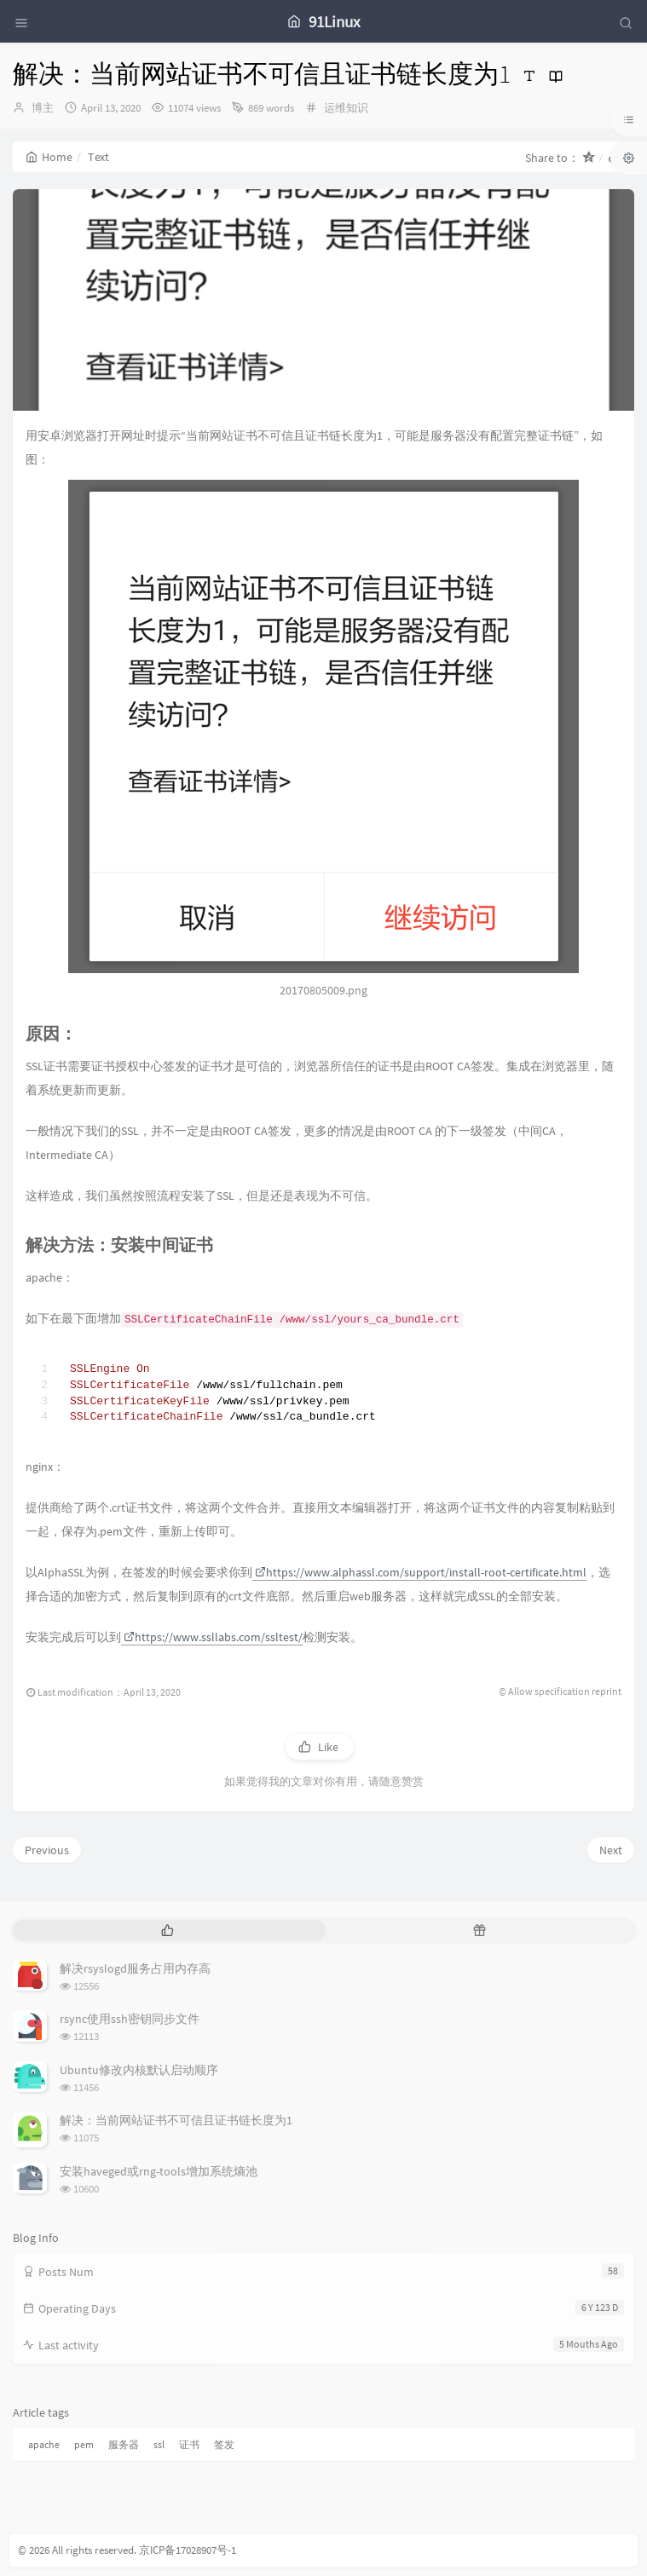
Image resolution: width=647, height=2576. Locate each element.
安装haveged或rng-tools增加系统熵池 (158, 2171)
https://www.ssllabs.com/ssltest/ (213, 1637)
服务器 (123, 2444)
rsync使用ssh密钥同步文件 (129, 2018)
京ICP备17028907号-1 (187, 2550)
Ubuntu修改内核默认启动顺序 (139, 2070)
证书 (189, 2444)
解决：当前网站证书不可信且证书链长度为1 (176, 2120)
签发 (224, 2444)
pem (84, 2444)
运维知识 (346, 108)
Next (610, 1850)
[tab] (167, 1930)
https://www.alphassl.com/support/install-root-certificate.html (420, 1572)
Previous (47, 1850)
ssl (159, 2444)
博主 (43, 108)
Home (49, 156)
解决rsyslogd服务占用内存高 (135, 1968)
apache (44, 2444)
